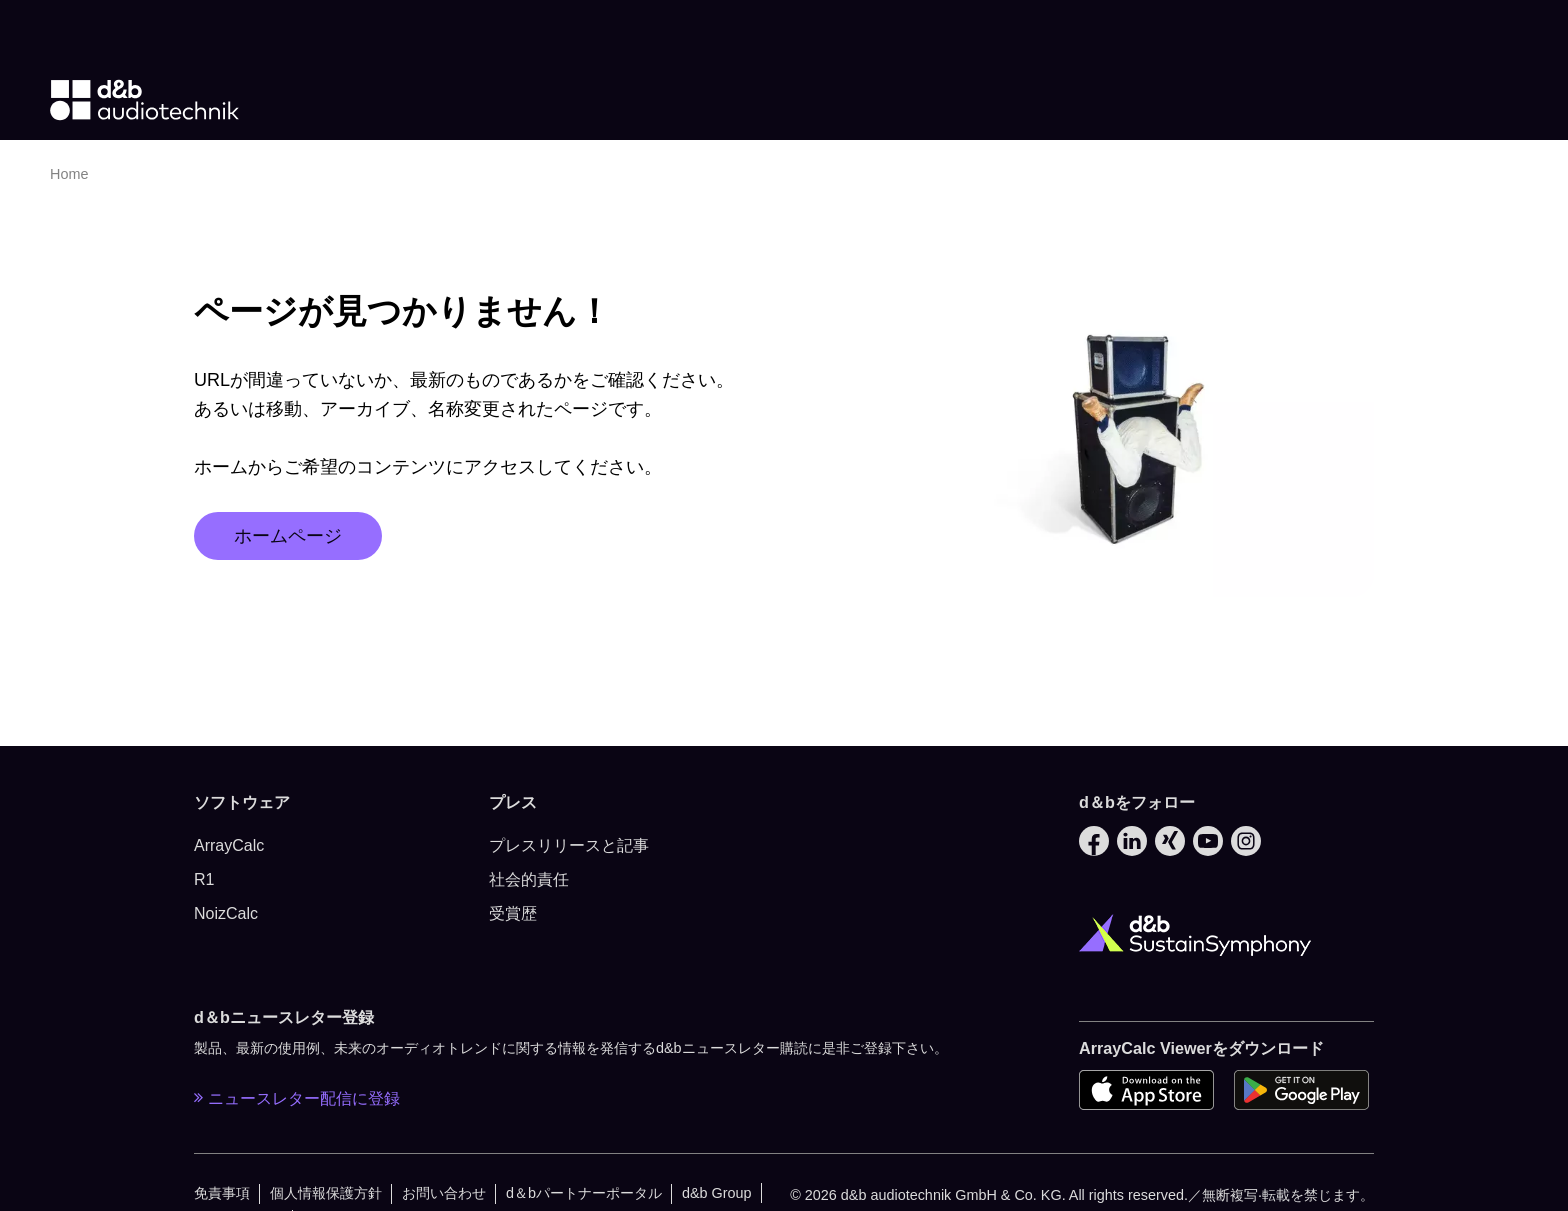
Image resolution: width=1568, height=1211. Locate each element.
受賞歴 (513, 913)
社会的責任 (529, 879)
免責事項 (222, 1193)
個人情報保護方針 (326, 1193)
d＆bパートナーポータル (584, 1193)
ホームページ (288, 536)
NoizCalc (226, 913)
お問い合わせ (444, 1193)
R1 (204, 879)
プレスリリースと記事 (569, 845)
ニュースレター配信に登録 (297, 1098)
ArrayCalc (229, 845)
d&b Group (717, 1193)
